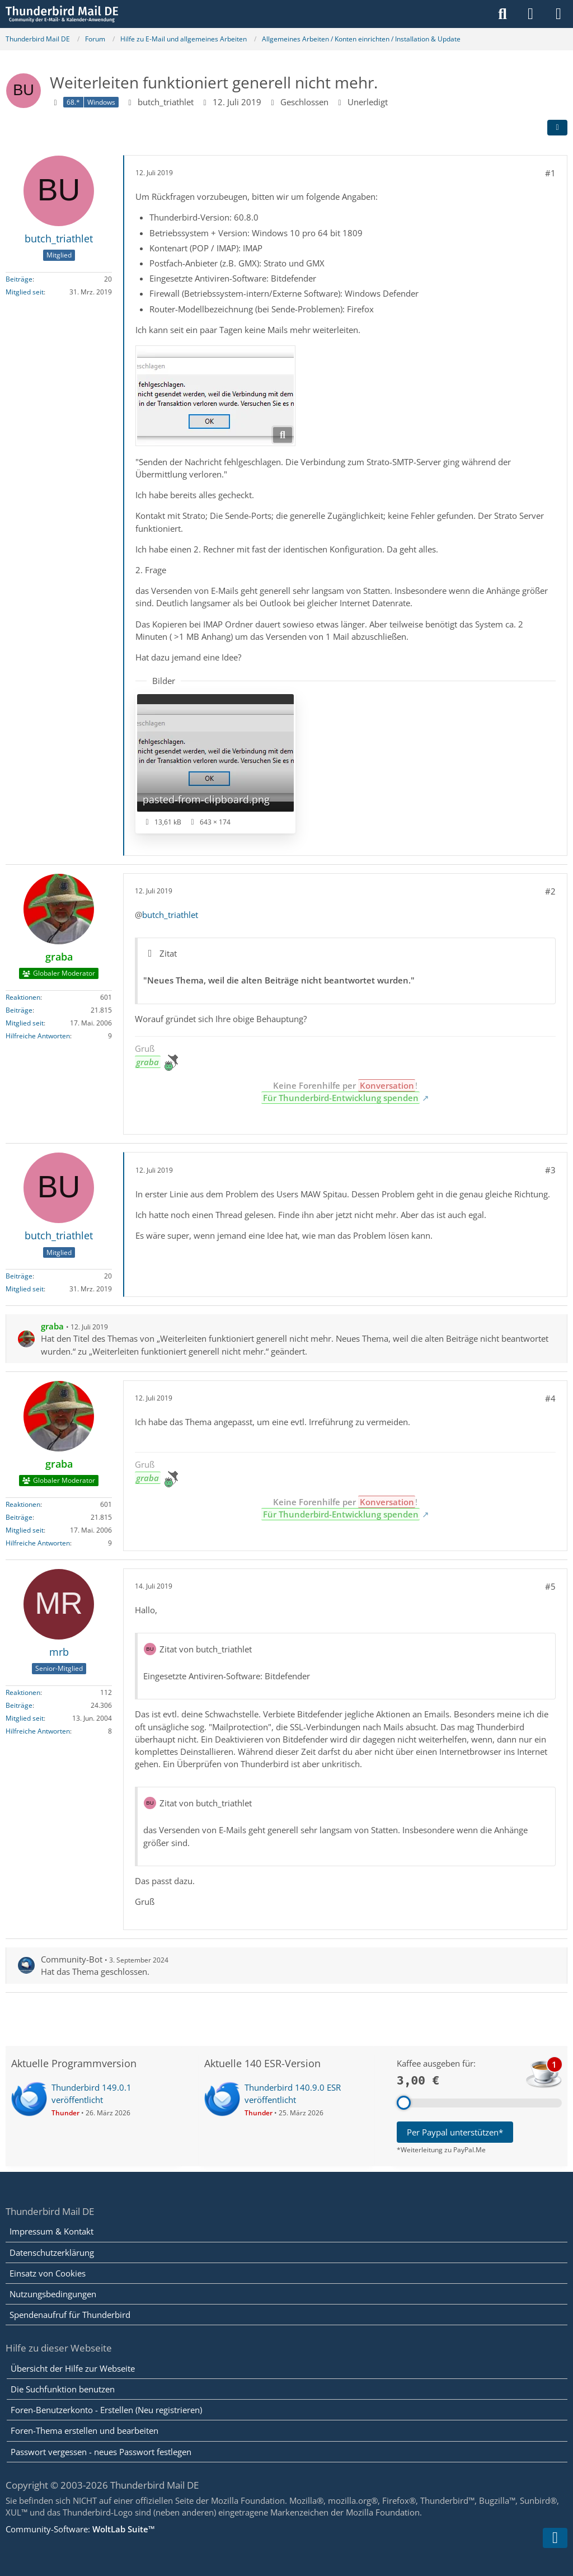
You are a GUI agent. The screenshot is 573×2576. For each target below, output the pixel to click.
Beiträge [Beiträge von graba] (19, 1010)
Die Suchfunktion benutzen (63, 2389)
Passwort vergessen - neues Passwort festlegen (101, 2451)
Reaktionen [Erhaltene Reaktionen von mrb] (23, 1692)
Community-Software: (80, 2529)
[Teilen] (557, 127)
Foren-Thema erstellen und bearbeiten (84, 2430)
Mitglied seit (25, 292)
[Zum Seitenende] (555, 2538)
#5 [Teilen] (550, 1586)
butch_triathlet (166, 101)
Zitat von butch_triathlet (205, 1649)
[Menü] (558, 14)
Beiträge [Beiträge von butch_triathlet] (19, 279)
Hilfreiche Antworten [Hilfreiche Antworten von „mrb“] (38, 1731)
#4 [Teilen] (550, 1398)
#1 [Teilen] (550, 173)
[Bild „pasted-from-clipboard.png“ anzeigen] (215, 763)
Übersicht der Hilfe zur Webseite (73, 2368)
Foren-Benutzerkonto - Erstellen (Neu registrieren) (106, 2409)
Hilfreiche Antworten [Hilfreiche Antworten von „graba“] (38, 1036)
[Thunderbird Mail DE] (61, 14)
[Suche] (502, 14)
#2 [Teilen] (550, 891)
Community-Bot (71, 1959)
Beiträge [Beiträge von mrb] (19, 1705)
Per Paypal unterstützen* (455, 2132)
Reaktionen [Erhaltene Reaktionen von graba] (23, 997)
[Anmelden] (530, 14)
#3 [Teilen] (550, 1169)
